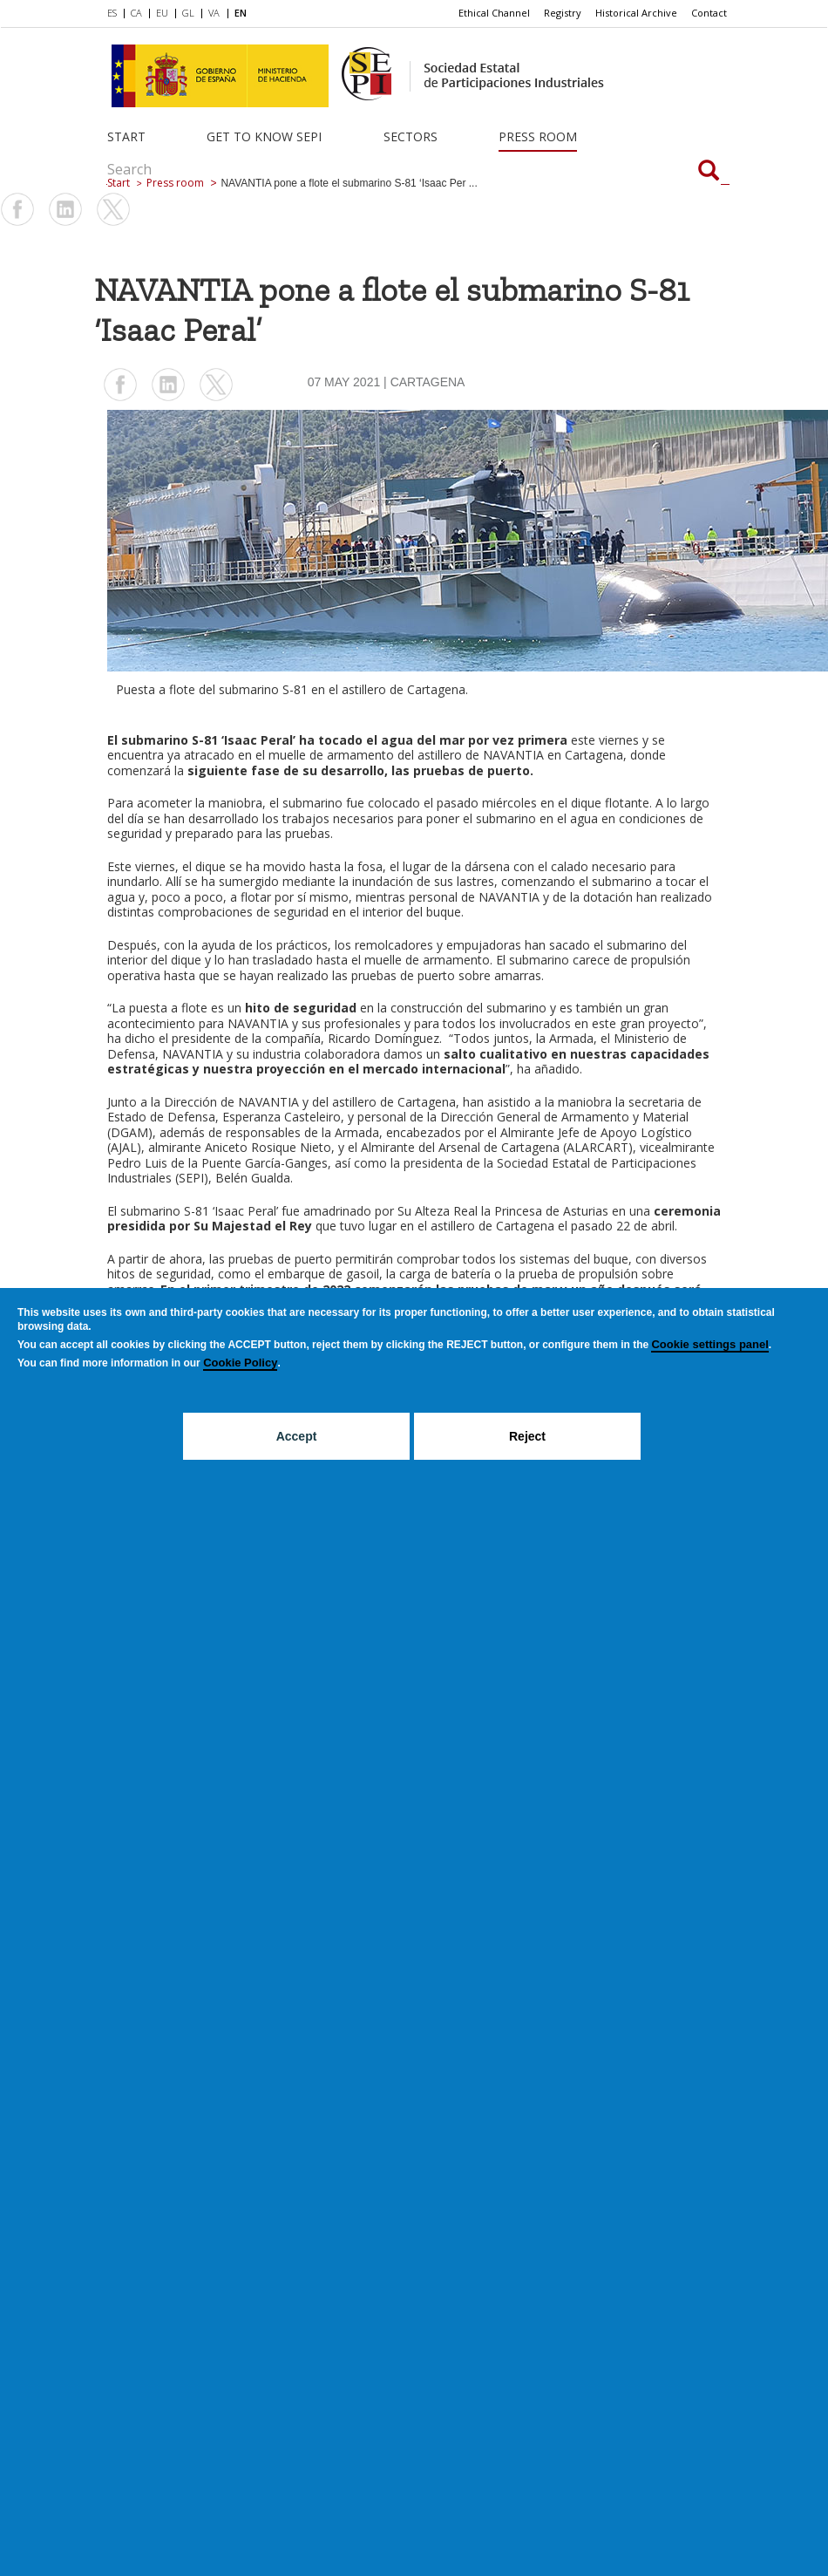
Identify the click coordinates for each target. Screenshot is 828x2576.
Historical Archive (636, 12)
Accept (296, 1436)
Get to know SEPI (264, 136)
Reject (527, 1436)
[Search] (709, 171)
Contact (709, 12)
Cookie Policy (240, 1362)
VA (214, 12)
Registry (562, 12)
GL (188, 12)
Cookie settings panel (709, 1344)
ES (112, 12)
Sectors (410, 136)
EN (240, 12)
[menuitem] (115, 14)
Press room (538, 136)
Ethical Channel (494, 12)
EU (162, 12)
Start (126, 136)
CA (136, 12)
